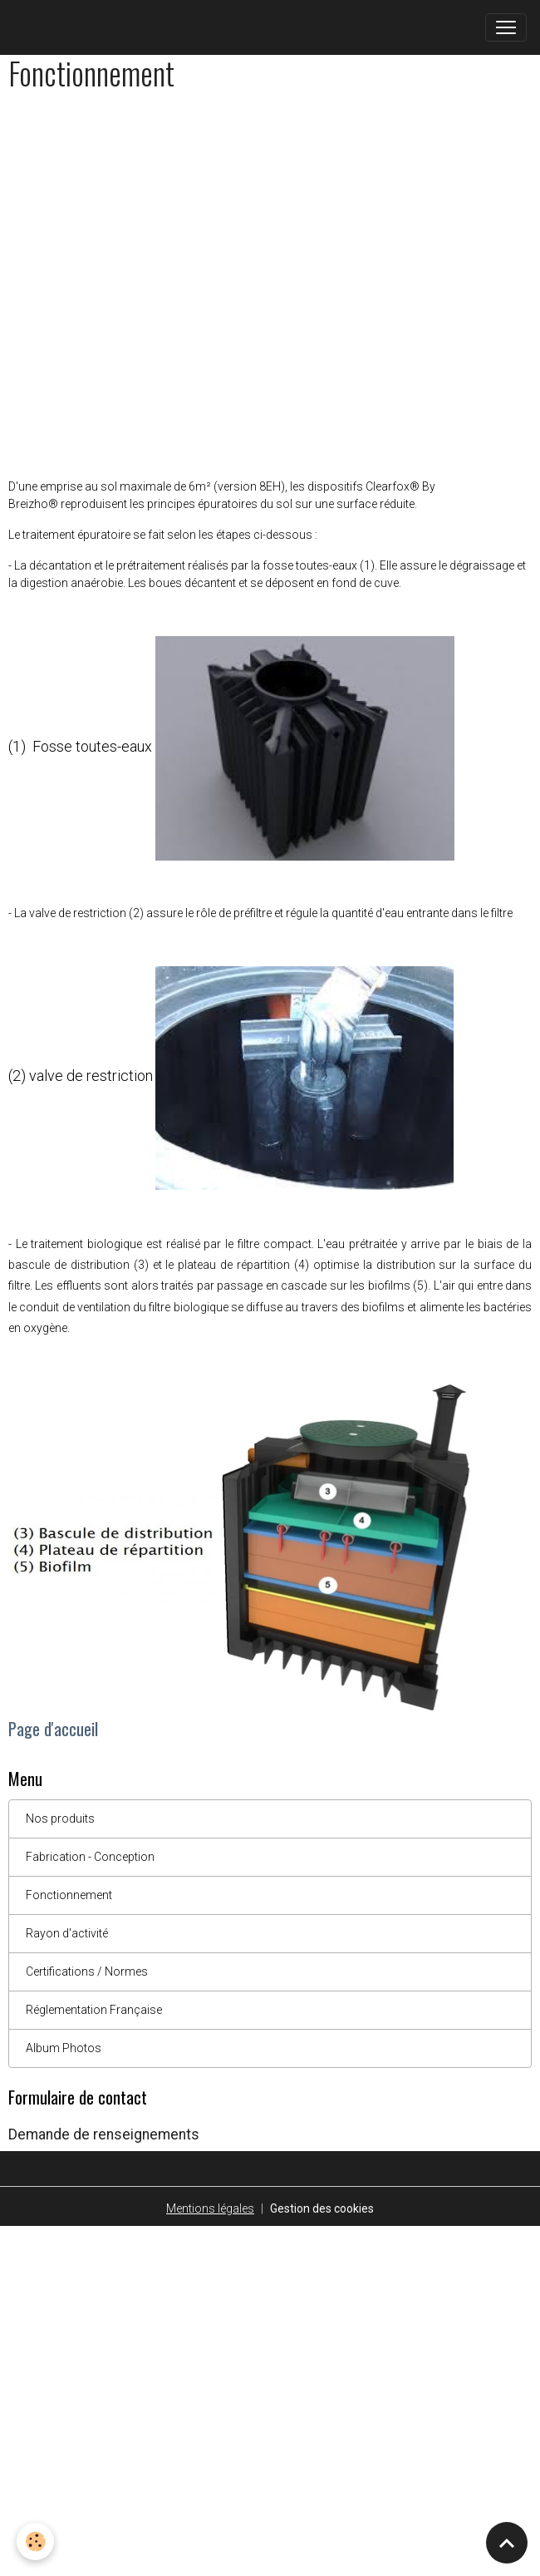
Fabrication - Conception (90, 1856)
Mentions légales (210, 2208)
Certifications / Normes (87, 1971)
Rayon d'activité (67, 1933)
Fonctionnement (69, 1895)
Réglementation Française (94, 2009)
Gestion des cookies (322, 2208)
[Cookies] (35, 2541)
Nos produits (60, 1818)
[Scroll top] (507, 2543)
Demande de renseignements (103, 2134)
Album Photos (63, 2048)
